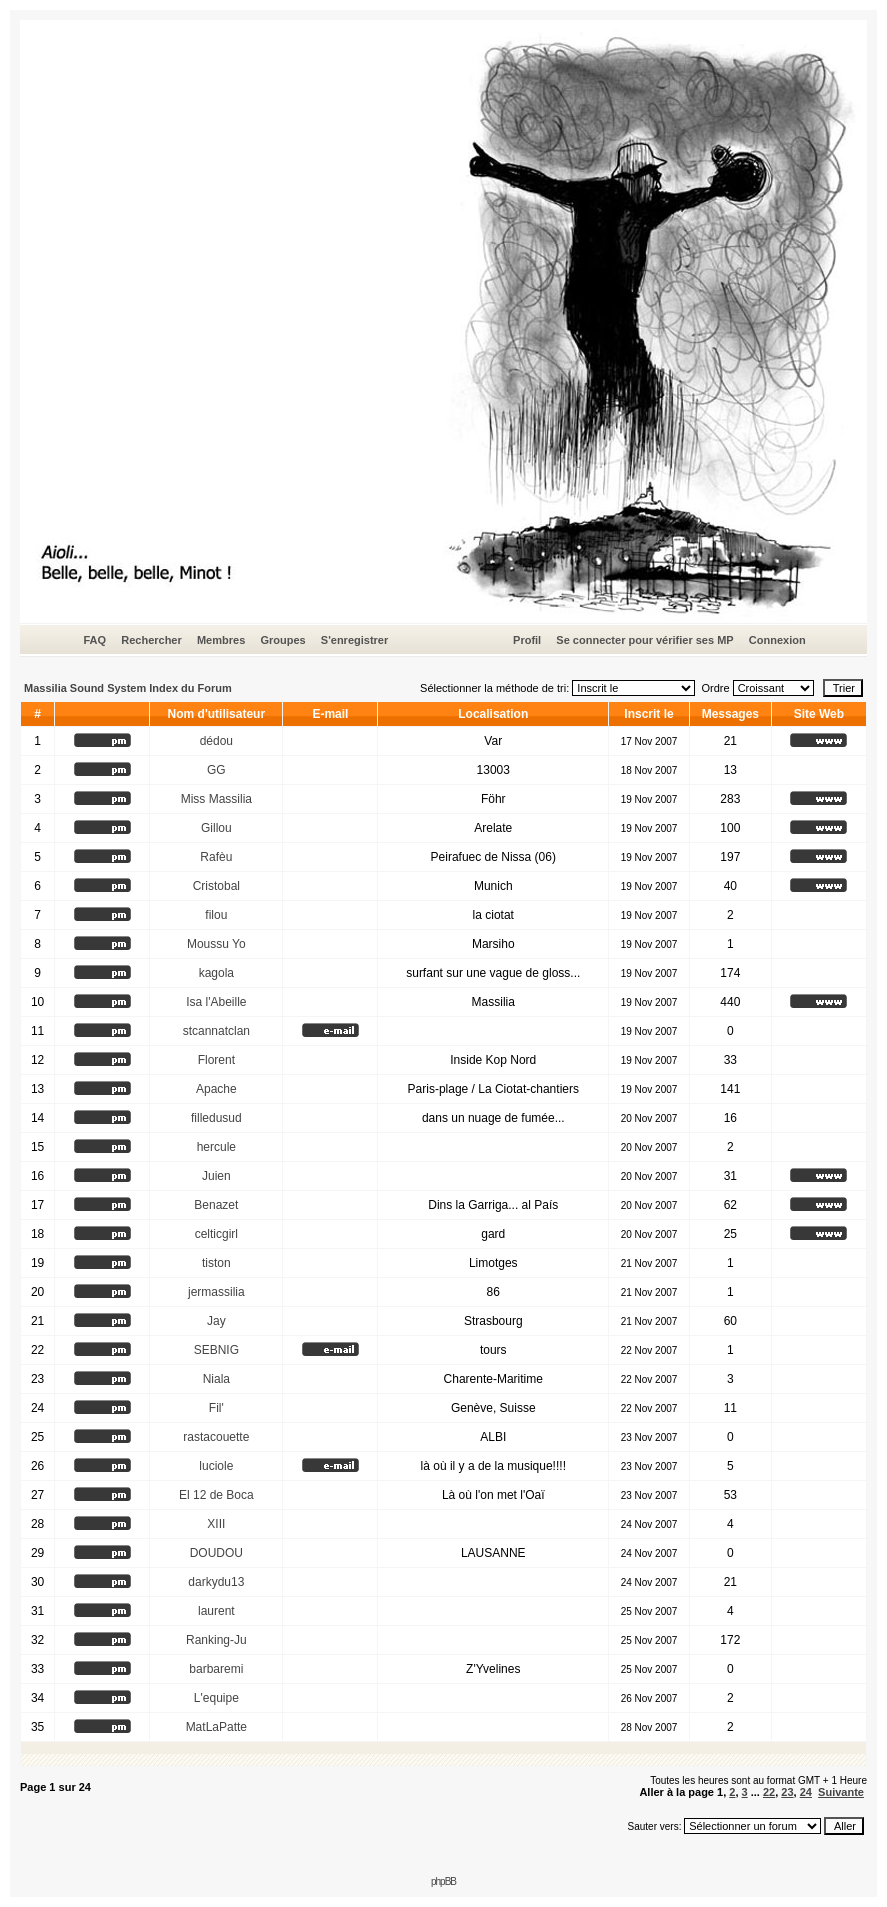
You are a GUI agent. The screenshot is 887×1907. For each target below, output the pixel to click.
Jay (216, 1321)
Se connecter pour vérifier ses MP (644, 640)
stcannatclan (216, 1031)
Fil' (216, 1408)
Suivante (841, 1792)
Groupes (282, 640)
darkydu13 (216, 1582)
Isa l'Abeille (216, 1002)
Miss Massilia (216, 799)
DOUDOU (216, 1553)
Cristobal (216, 886)
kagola (216, 973)
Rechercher (151, 640)
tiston (216, 1263)
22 (769, 1792)
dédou (216, 741)
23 (787, 1792)
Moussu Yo (216, 944)
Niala (216, 1379)
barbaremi (216, 1669)
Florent (216, 1060)
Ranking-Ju (216, 1640)
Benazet (216, 1205)
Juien (216, 1176)
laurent (216, 1611)
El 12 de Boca (216, 1495)
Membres (221, 640)
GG (216, 770)
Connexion (777, 640)
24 (806, 1792)
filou (216, 915)
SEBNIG (216, 1350)
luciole (216, 1466)
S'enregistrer (354, 640)
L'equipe (216, 1698)
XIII (216, 1524)
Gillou (216, 828)
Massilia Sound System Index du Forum (128, 688)
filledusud (216, 1118)
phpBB (443, 1881)
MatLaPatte (216, 1727)
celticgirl (216, 1234)
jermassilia (216, 1292)
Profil (527, 640)
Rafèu (216, 857)
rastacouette (216, 1437)
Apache (216, 1089)
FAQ (94, 640)
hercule (216, 1147)
